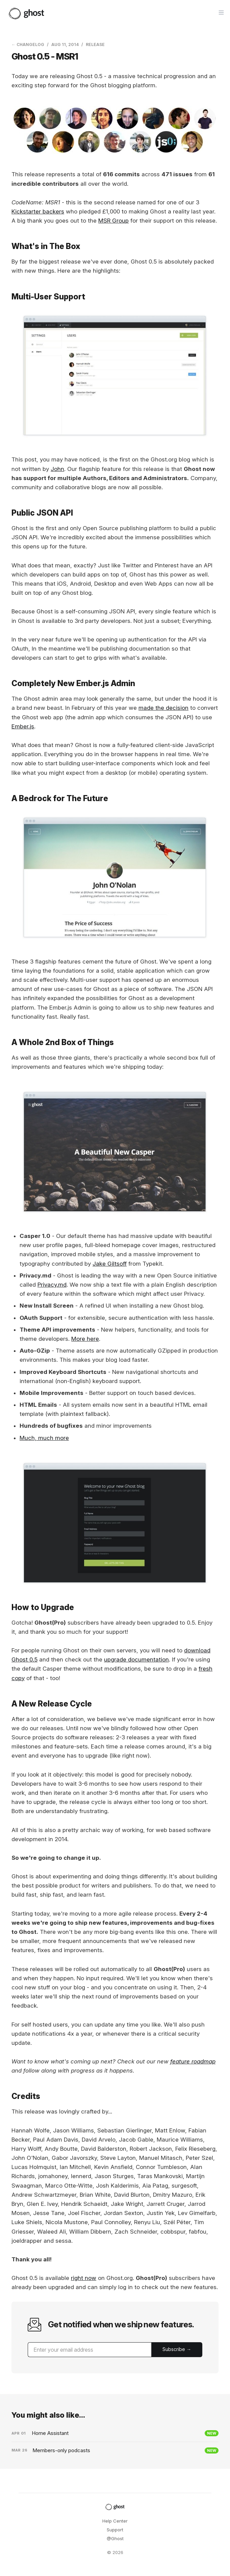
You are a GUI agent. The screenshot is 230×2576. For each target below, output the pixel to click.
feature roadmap (192, 2061)
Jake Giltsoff (110, 1263)
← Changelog (27, 44)
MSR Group (113, 220)
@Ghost (115, 2538)
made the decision (163, 707)
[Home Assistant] (115, 2433)
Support (115, 2529)
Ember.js (22, 726)
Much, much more (44, 1437)
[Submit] (176, 2349)
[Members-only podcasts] (115, 2450)
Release (95, 44)
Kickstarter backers (37, 211)
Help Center (115, 2521)
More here (85, 1338)
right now (83, 2278)
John (57, 469)
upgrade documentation (136, 1659)
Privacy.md (52, 1284)
